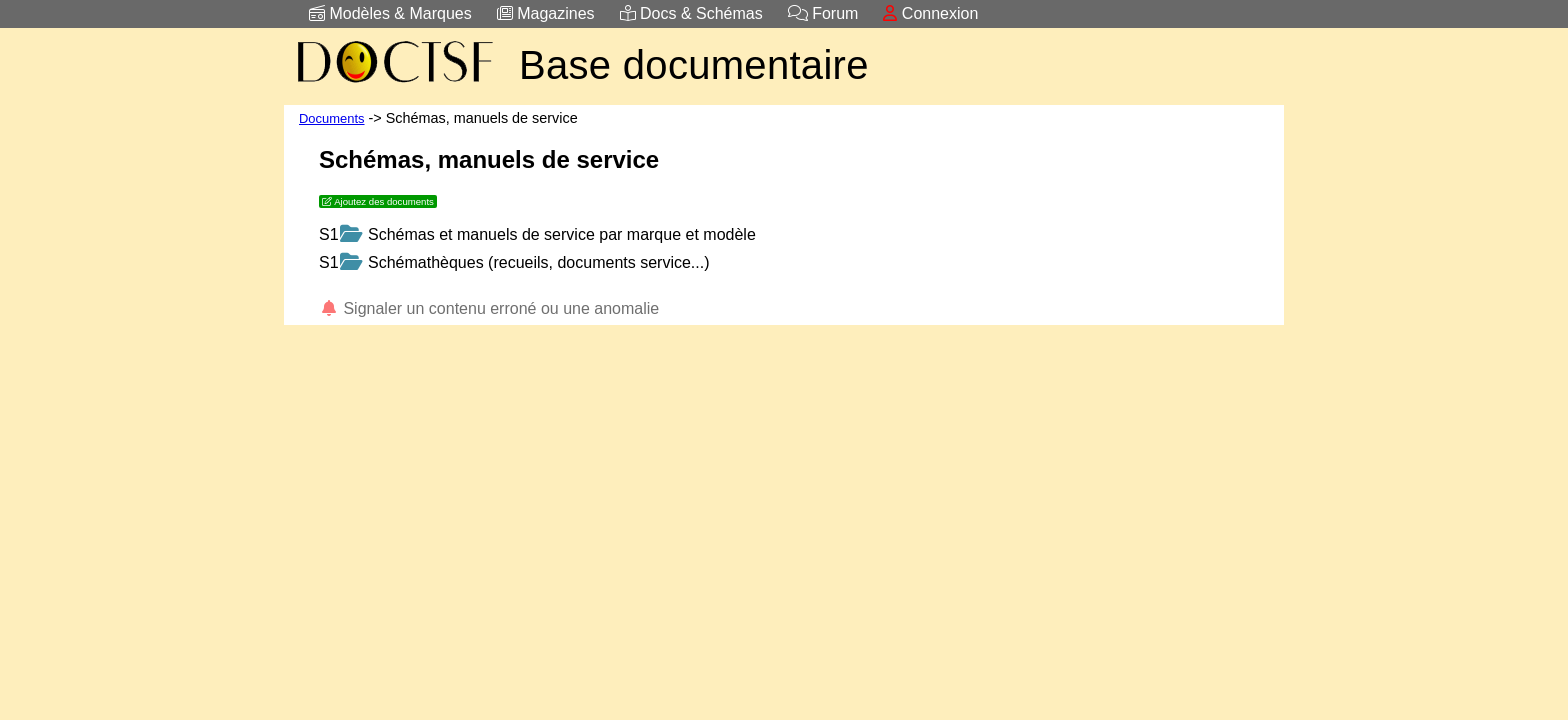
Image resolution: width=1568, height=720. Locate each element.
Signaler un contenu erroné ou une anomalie (489, 308)
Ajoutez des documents (378, 201)
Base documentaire (694, 65)
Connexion (930, 13)
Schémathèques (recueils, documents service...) (524, 262)
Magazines (546, 13)
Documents (332, 118)
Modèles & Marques (390, 13)
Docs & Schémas (691, 13)
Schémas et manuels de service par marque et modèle (547, 234)
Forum (823, 13)
